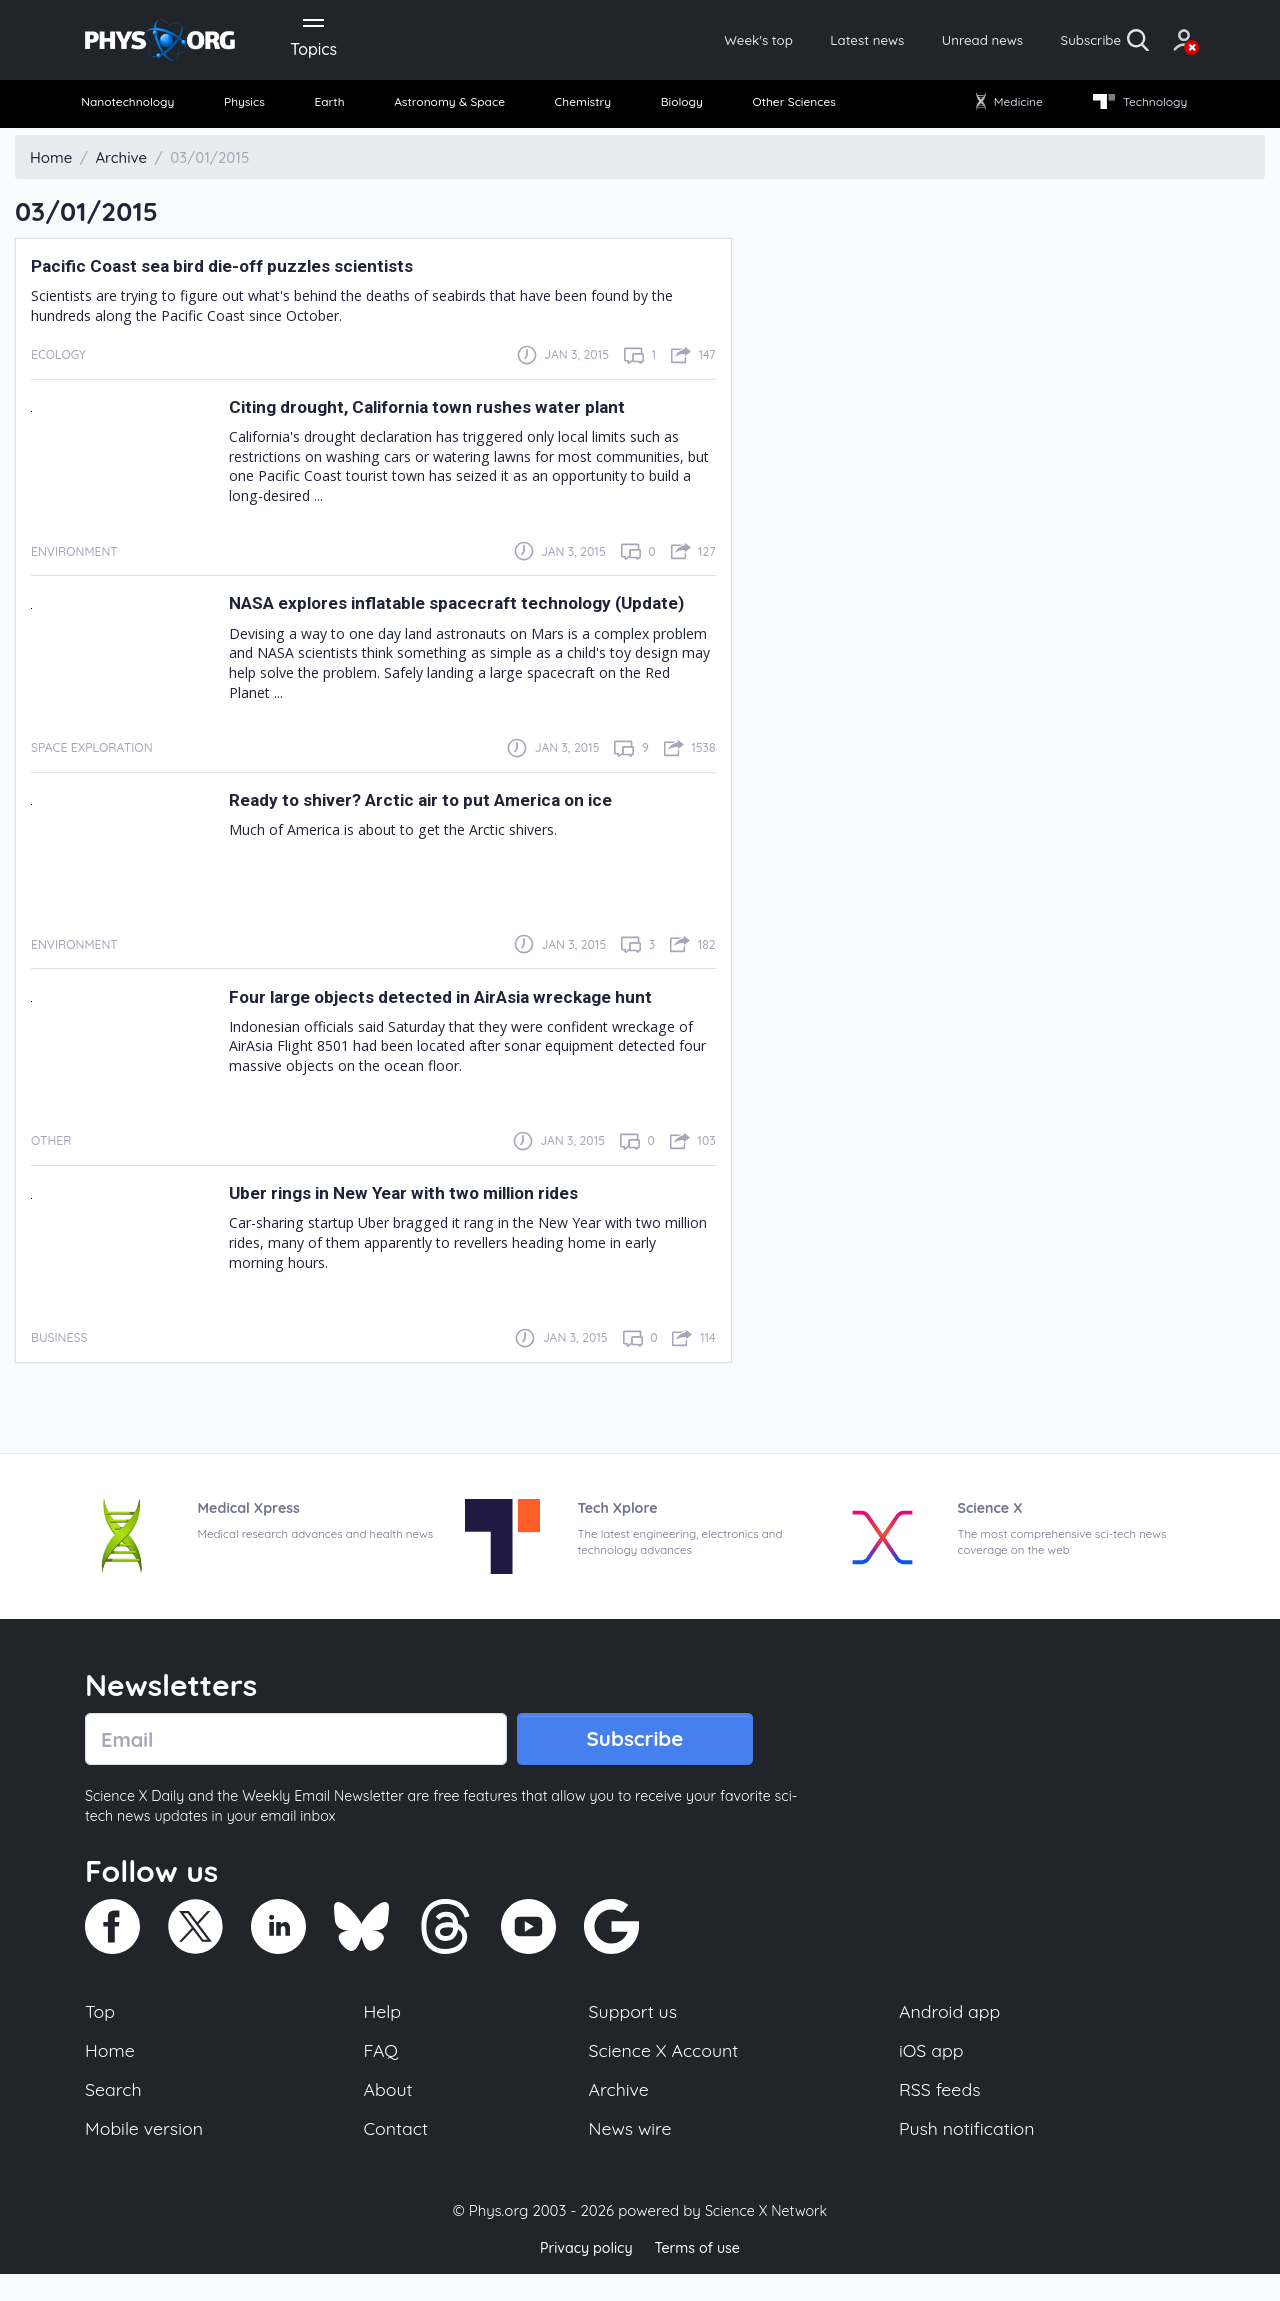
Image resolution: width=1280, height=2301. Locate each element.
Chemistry (586, 109)
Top (101, 2032)
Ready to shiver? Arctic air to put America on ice (454, 816)
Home (111, 2073)
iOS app (932, 2073)
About (390, 2114)
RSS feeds (941, 2114)
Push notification (969, 2155)
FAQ (382, 2073)
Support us (632, 2032)
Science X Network (765, 2239)
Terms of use (700, 2275)
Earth (332, 109)
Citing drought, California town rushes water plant (461, 414)
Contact (398, 2155)
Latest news (771, 42)
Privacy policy (583, 2275)
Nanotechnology (141, 109)
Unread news (902, 42)
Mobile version (147, 2155)
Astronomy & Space (450, 109)
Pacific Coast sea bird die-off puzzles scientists (255, 273)
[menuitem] (142, 110)
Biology (679, 109)
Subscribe (1024, 42)
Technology (1129, 109)
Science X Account (665, 2073)
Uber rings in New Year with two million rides (434, 1209)
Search (115, 2114)
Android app (951, 2032)
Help (384, 2032)
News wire (630, 2155)
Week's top (648, 42)
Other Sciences (788, 109)
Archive (618, 2114)
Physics (256, 109)
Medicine (1002, 109)
